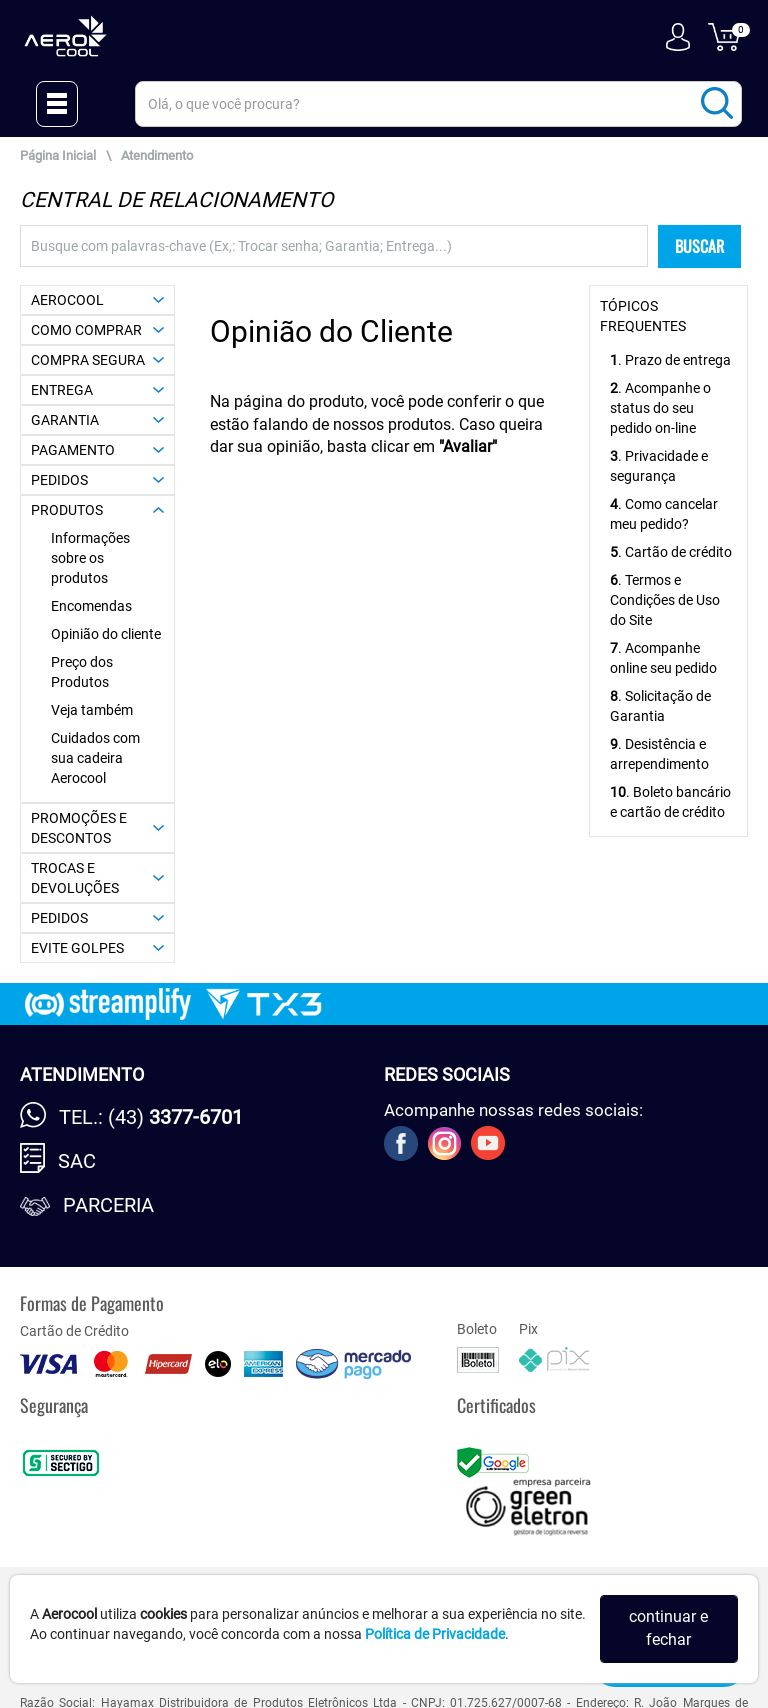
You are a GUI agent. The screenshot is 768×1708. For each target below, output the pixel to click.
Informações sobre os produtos (90, 558)
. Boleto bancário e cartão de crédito (670, 802)
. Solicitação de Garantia (660, 706)
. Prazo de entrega (670, 360)
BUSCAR (699, 246)
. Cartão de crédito (671, 552)
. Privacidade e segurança (659, 466)
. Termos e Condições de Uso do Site (665, 600)
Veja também (92, 710)
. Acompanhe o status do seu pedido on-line (660, 408)
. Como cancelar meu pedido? (664, 514)
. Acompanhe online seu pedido (663, 658)
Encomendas (91, 606)
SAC (77, 1161)
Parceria (108, 1205)
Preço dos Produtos (82, 672)
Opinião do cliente (106, 634)
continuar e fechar (668, 1628)
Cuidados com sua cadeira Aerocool (95, 758)
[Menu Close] (57, 104)
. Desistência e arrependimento (659, 754)
